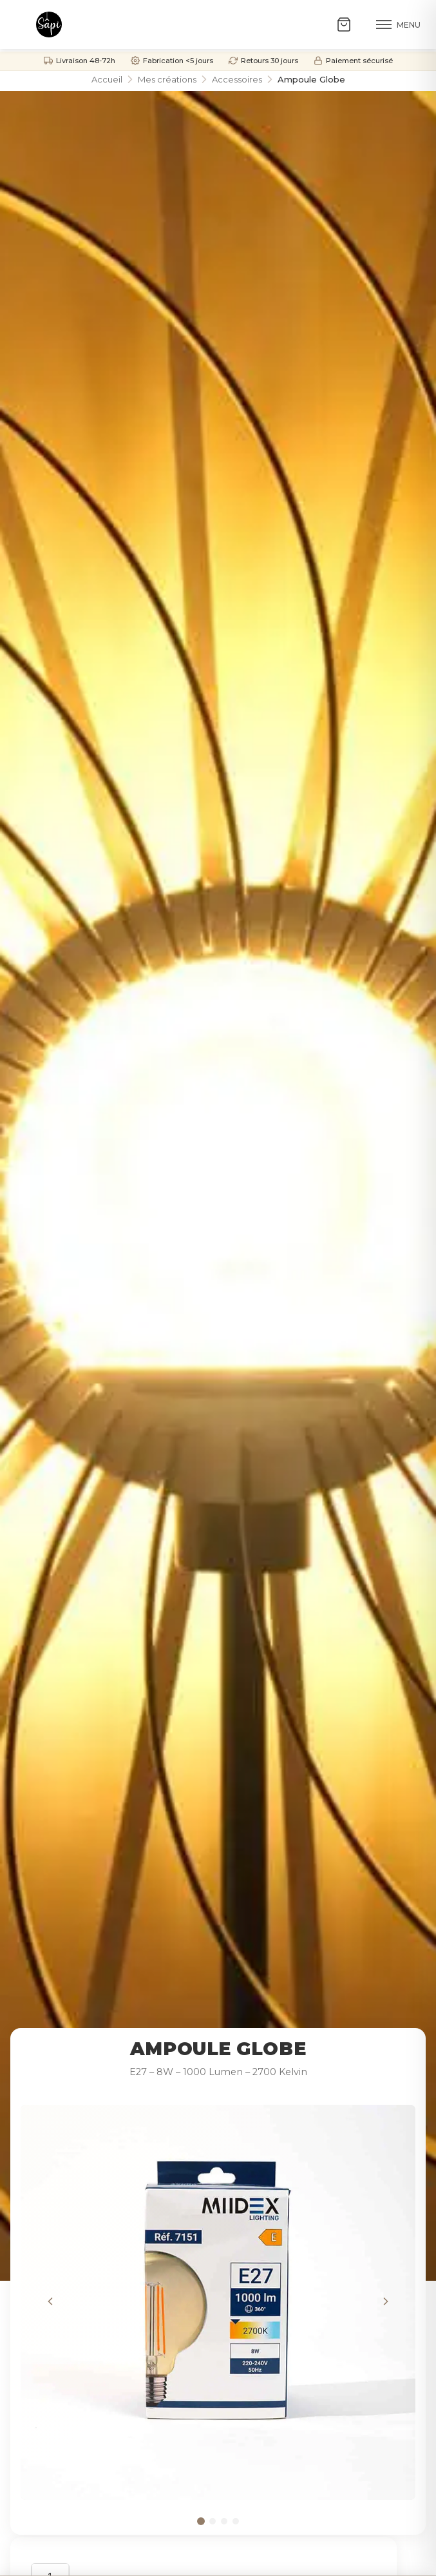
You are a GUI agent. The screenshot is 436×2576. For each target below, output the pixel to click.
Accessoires (237, 79)
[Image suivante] (385, 2302)
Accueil (106, 79)
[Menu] (398, 24)
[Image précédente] (50, 2302)
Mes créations (167, 79)
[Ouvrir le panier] (347, 24)
